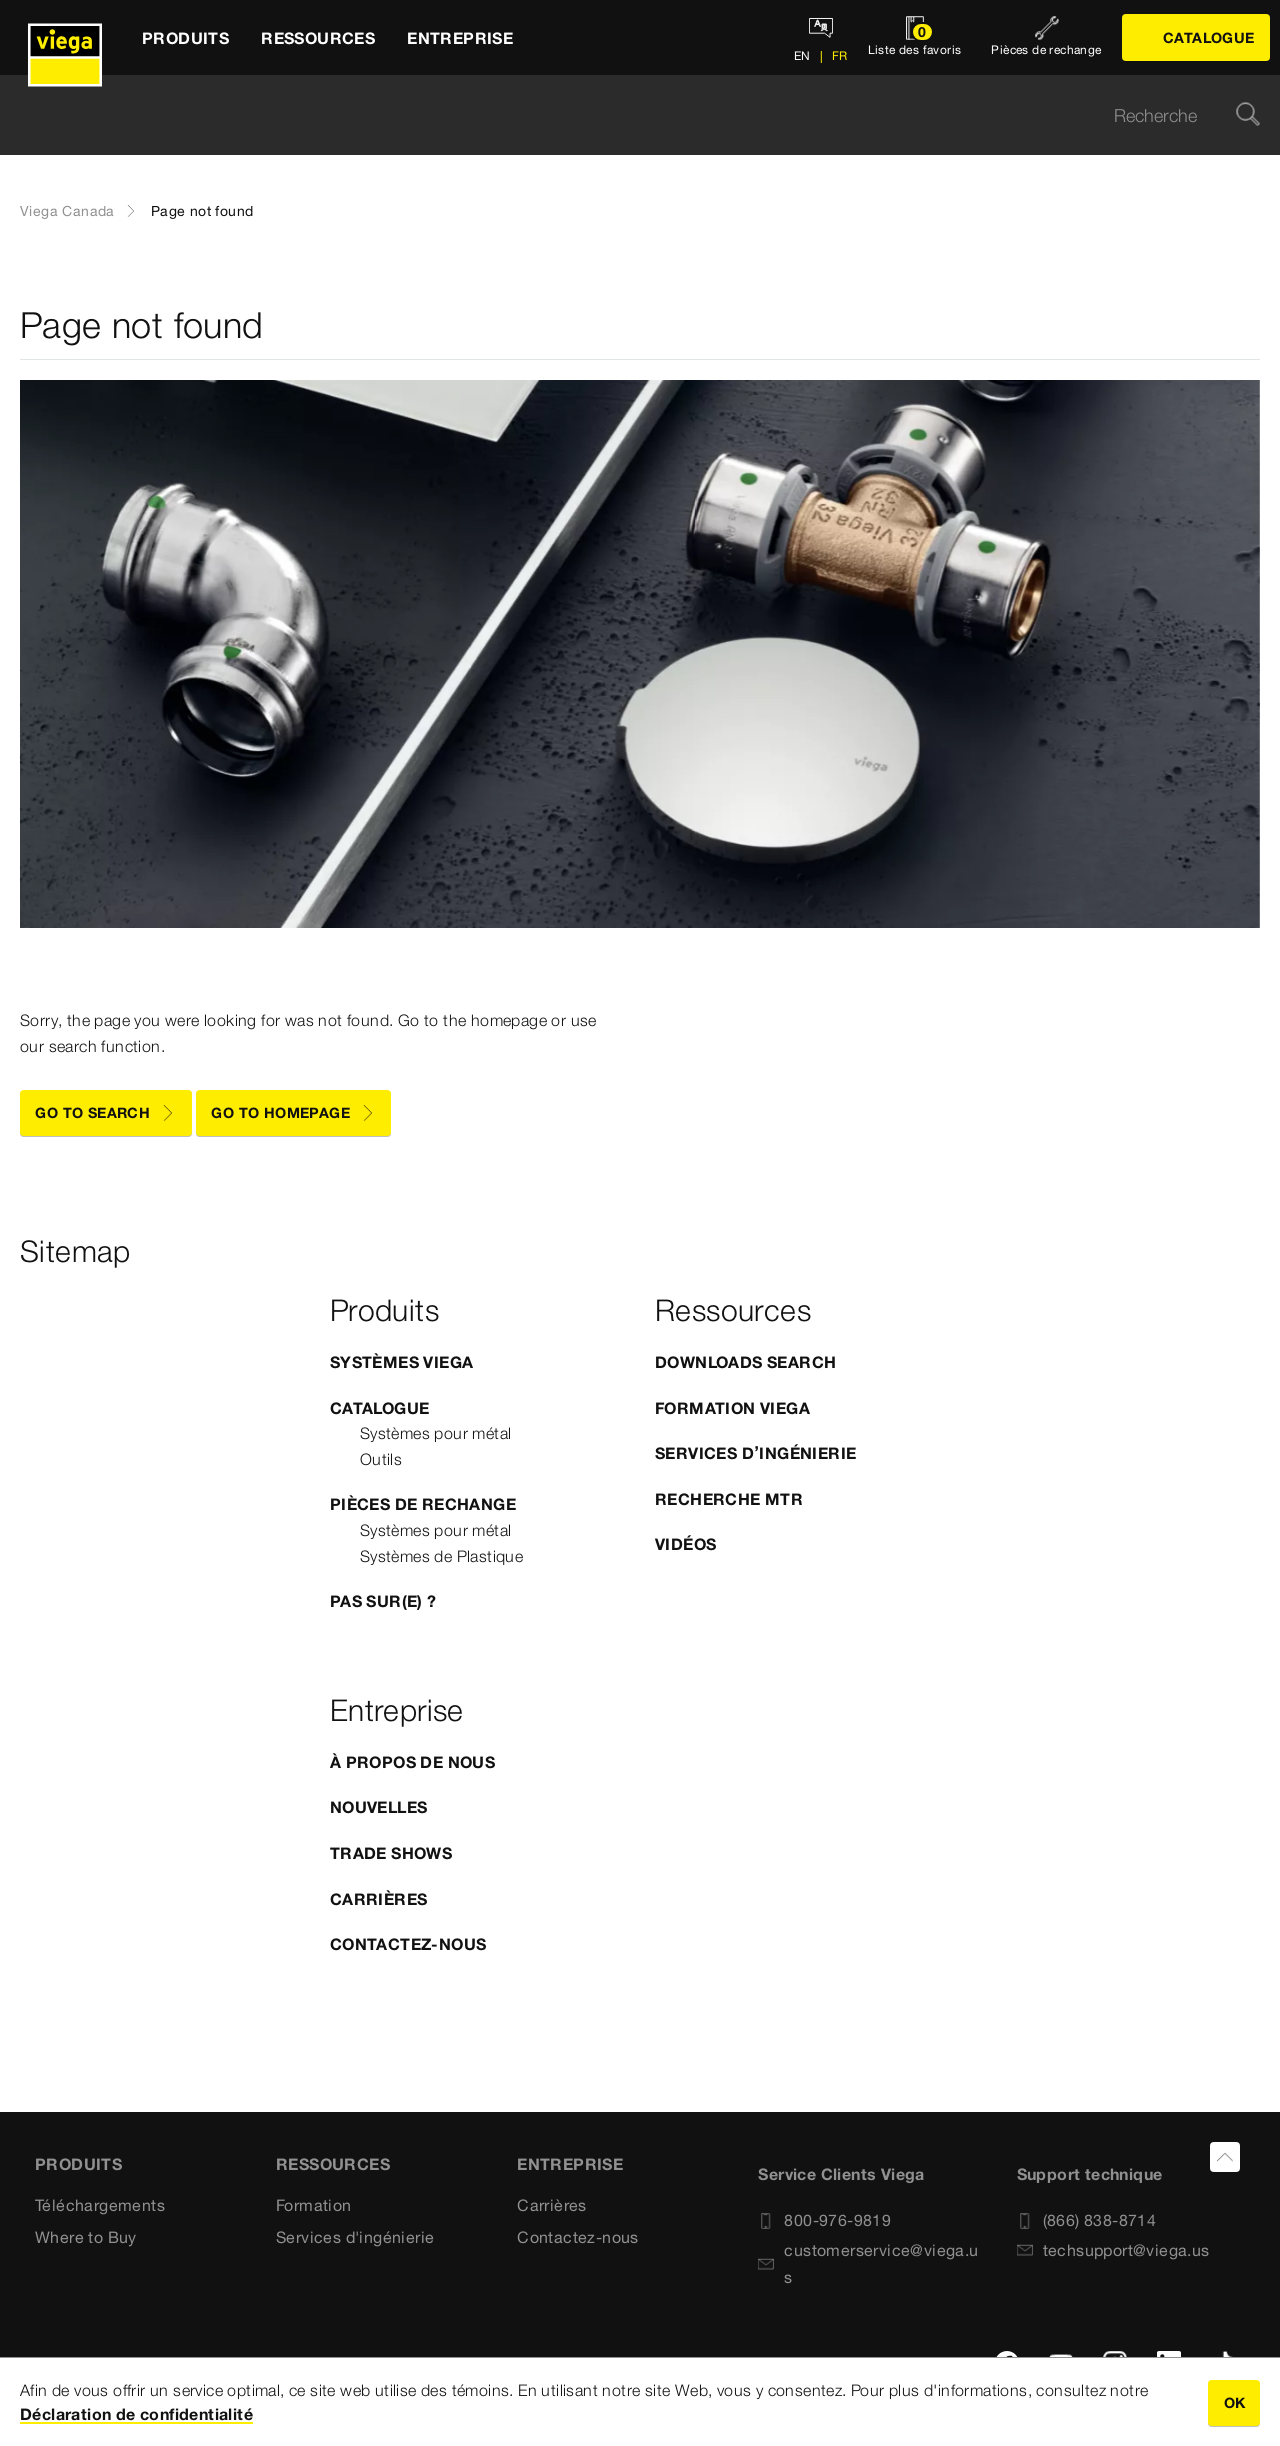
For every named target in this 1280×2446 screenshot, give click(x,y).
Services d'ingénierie (355, 2237)
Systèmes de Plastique (441, 1556)
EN (802, 55)
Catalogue (380, 1408)
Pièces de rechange (423, 1504)
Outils (381, 1459)
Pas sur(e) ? (383, 1601)
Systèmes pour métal (436, 1433)
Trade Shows (391, 1853)
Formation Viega (732, 1408)
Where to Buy (86, 2237)
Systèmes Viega (402, 1362)
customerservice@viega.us (868, 2263)
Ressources (333, 2164)
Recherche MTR (729, 1499)
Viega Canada (67, 211)
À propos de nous (412, 1762)
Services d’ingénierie (755, 1453)
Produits (78, 2164)
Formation (314, 2205)
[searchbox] (623, 115)
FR (837, 55)
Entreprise (570, 2164)
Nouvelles (379, 1807)
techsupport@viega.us (1113, 2250)
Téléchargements (100, 2205)
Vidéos (685, 1544)
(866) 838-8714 (1087, 2220)
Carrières (379, 1899)
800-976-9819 (824, 2220)
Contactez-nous (408, 1944)
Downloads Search (745, 1362)
